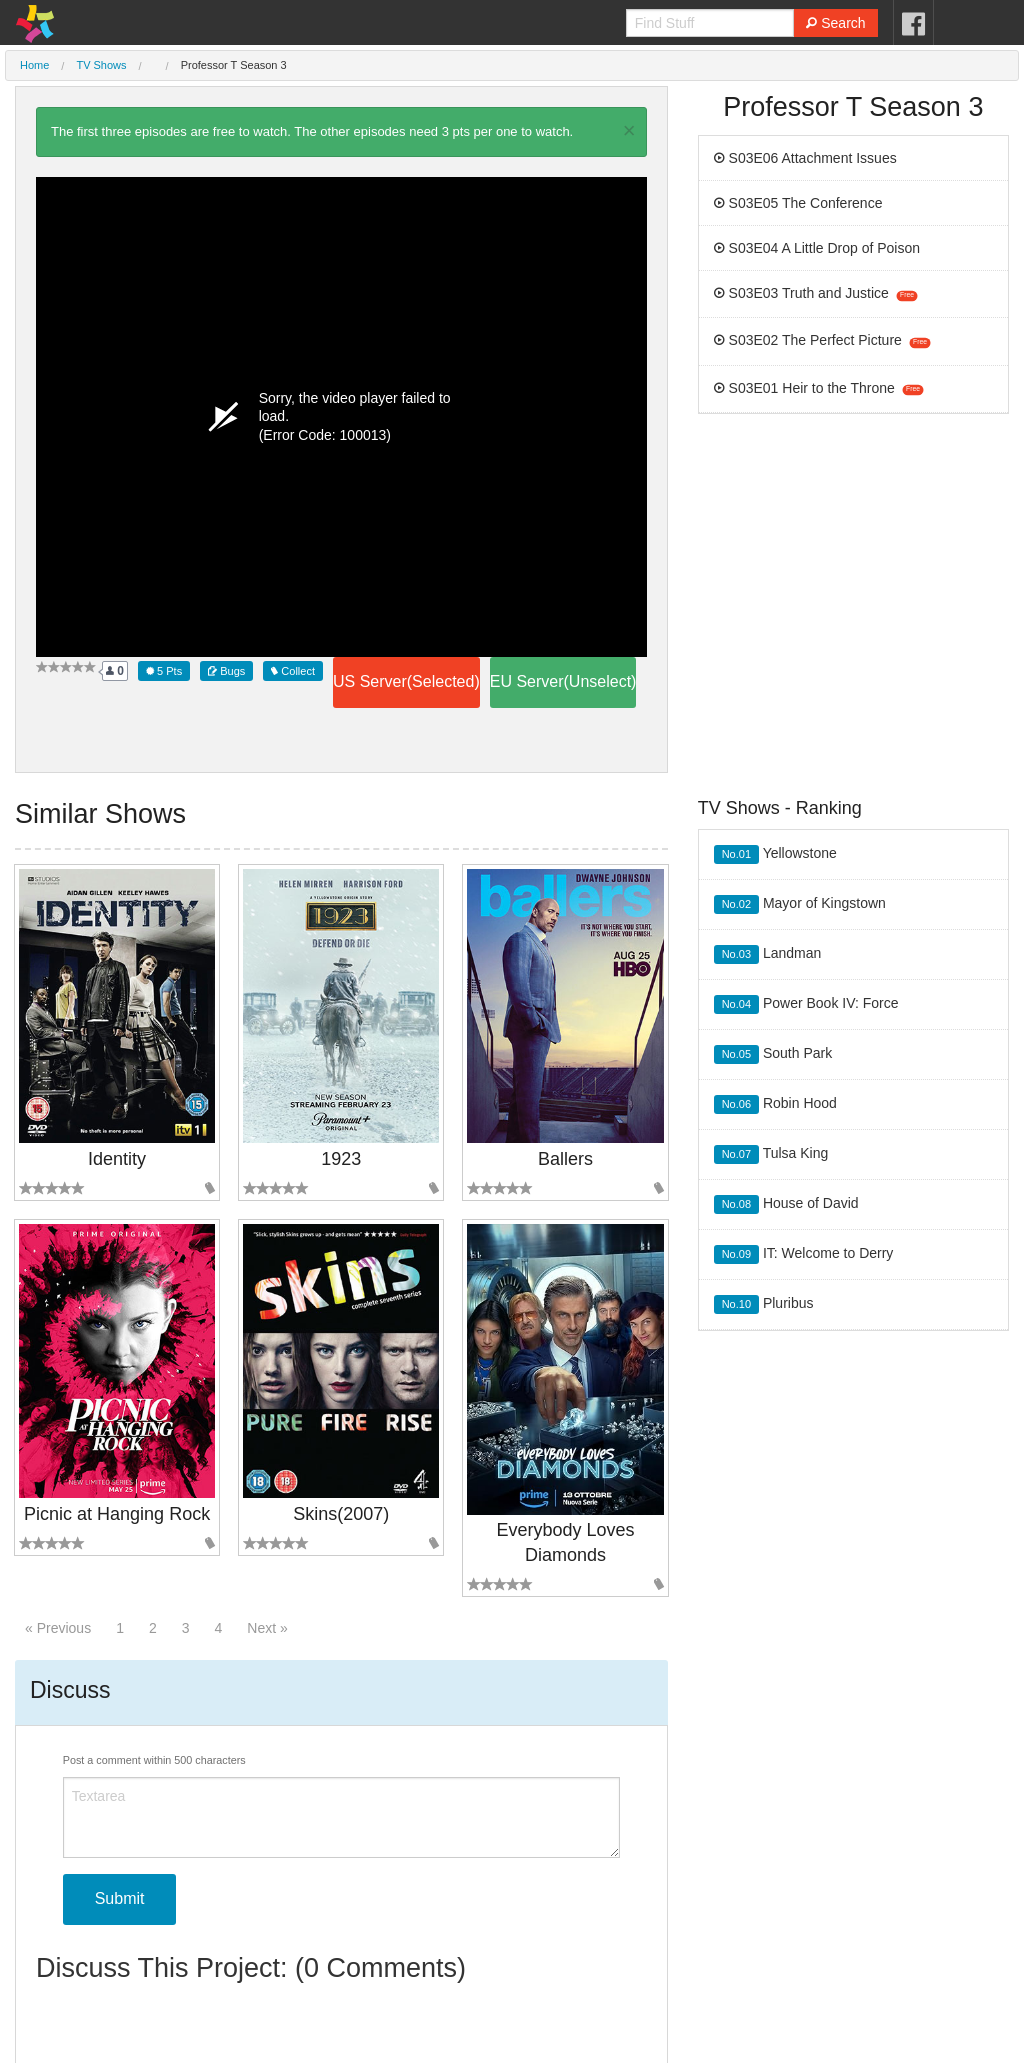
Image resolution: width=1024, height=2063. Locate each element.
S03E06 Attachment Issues (805, 158)
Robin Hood (775, 1104)
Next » (267, 1628)
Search (835, 23)
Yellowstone (775, 854)
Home (34, 65)
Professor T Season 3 (234, 65)
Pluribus (764, 1304)
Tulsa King (771, 1154)
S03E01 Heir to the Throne (819, 388)
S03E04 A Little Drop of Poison (817, 248)
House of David (786, 1204)
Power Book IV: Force (806, 1004)
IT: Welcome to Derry (804, 1254)
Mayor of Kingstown (800, 904)
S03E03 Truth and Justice (816, 293)
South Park (773, 1054)
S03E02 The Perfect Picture (822, 340)
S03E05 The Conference (798, 203)
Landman (768, 954)
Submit (120, 1898)
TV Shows (101, 65)
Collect (293, 671)
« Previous (58, 1628)
